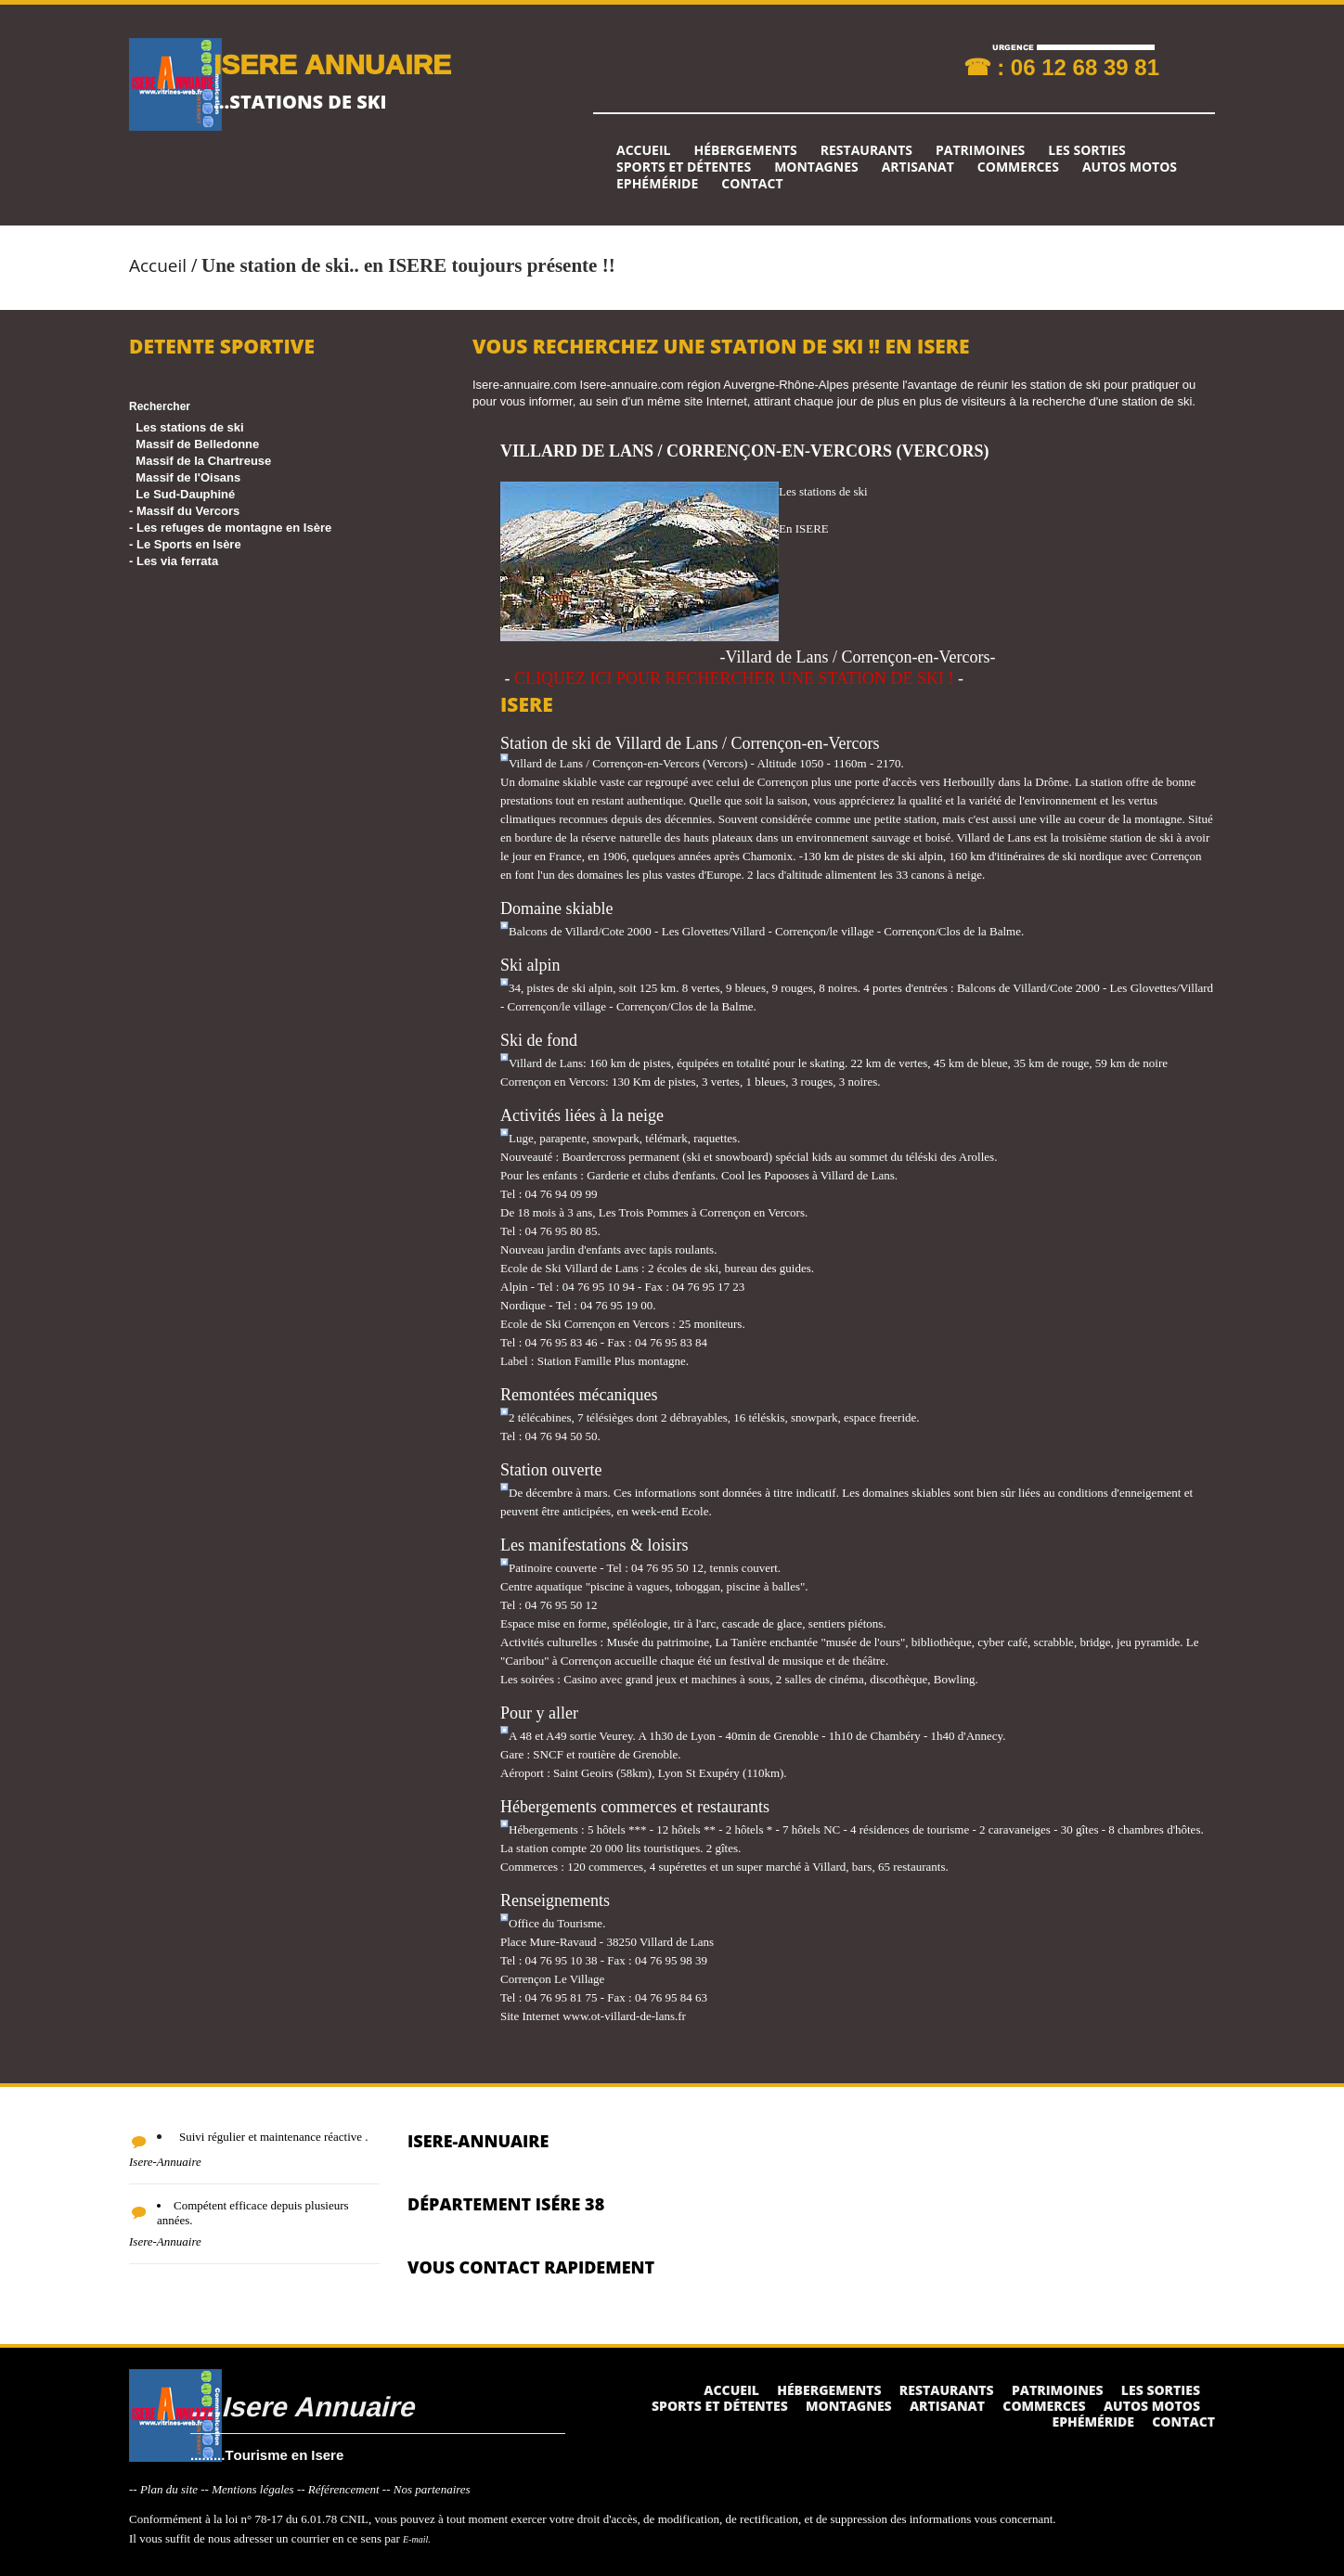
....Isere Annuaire (302, 2405)
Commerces (1018, 167)
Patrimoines (980, 150)
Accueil (643, 150)
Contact (751, 183)
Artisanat (918, 167)
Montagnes (816, 167)
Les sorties (1087, 150)
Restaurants (866, 150)
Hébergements (744, 150)
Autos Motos (1129, 167)
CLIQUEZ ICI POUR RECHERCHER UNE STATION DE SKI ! (734, 678)
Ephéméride (657, 183)
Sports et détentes (683, 167)
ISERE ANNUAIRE (332, 63)
